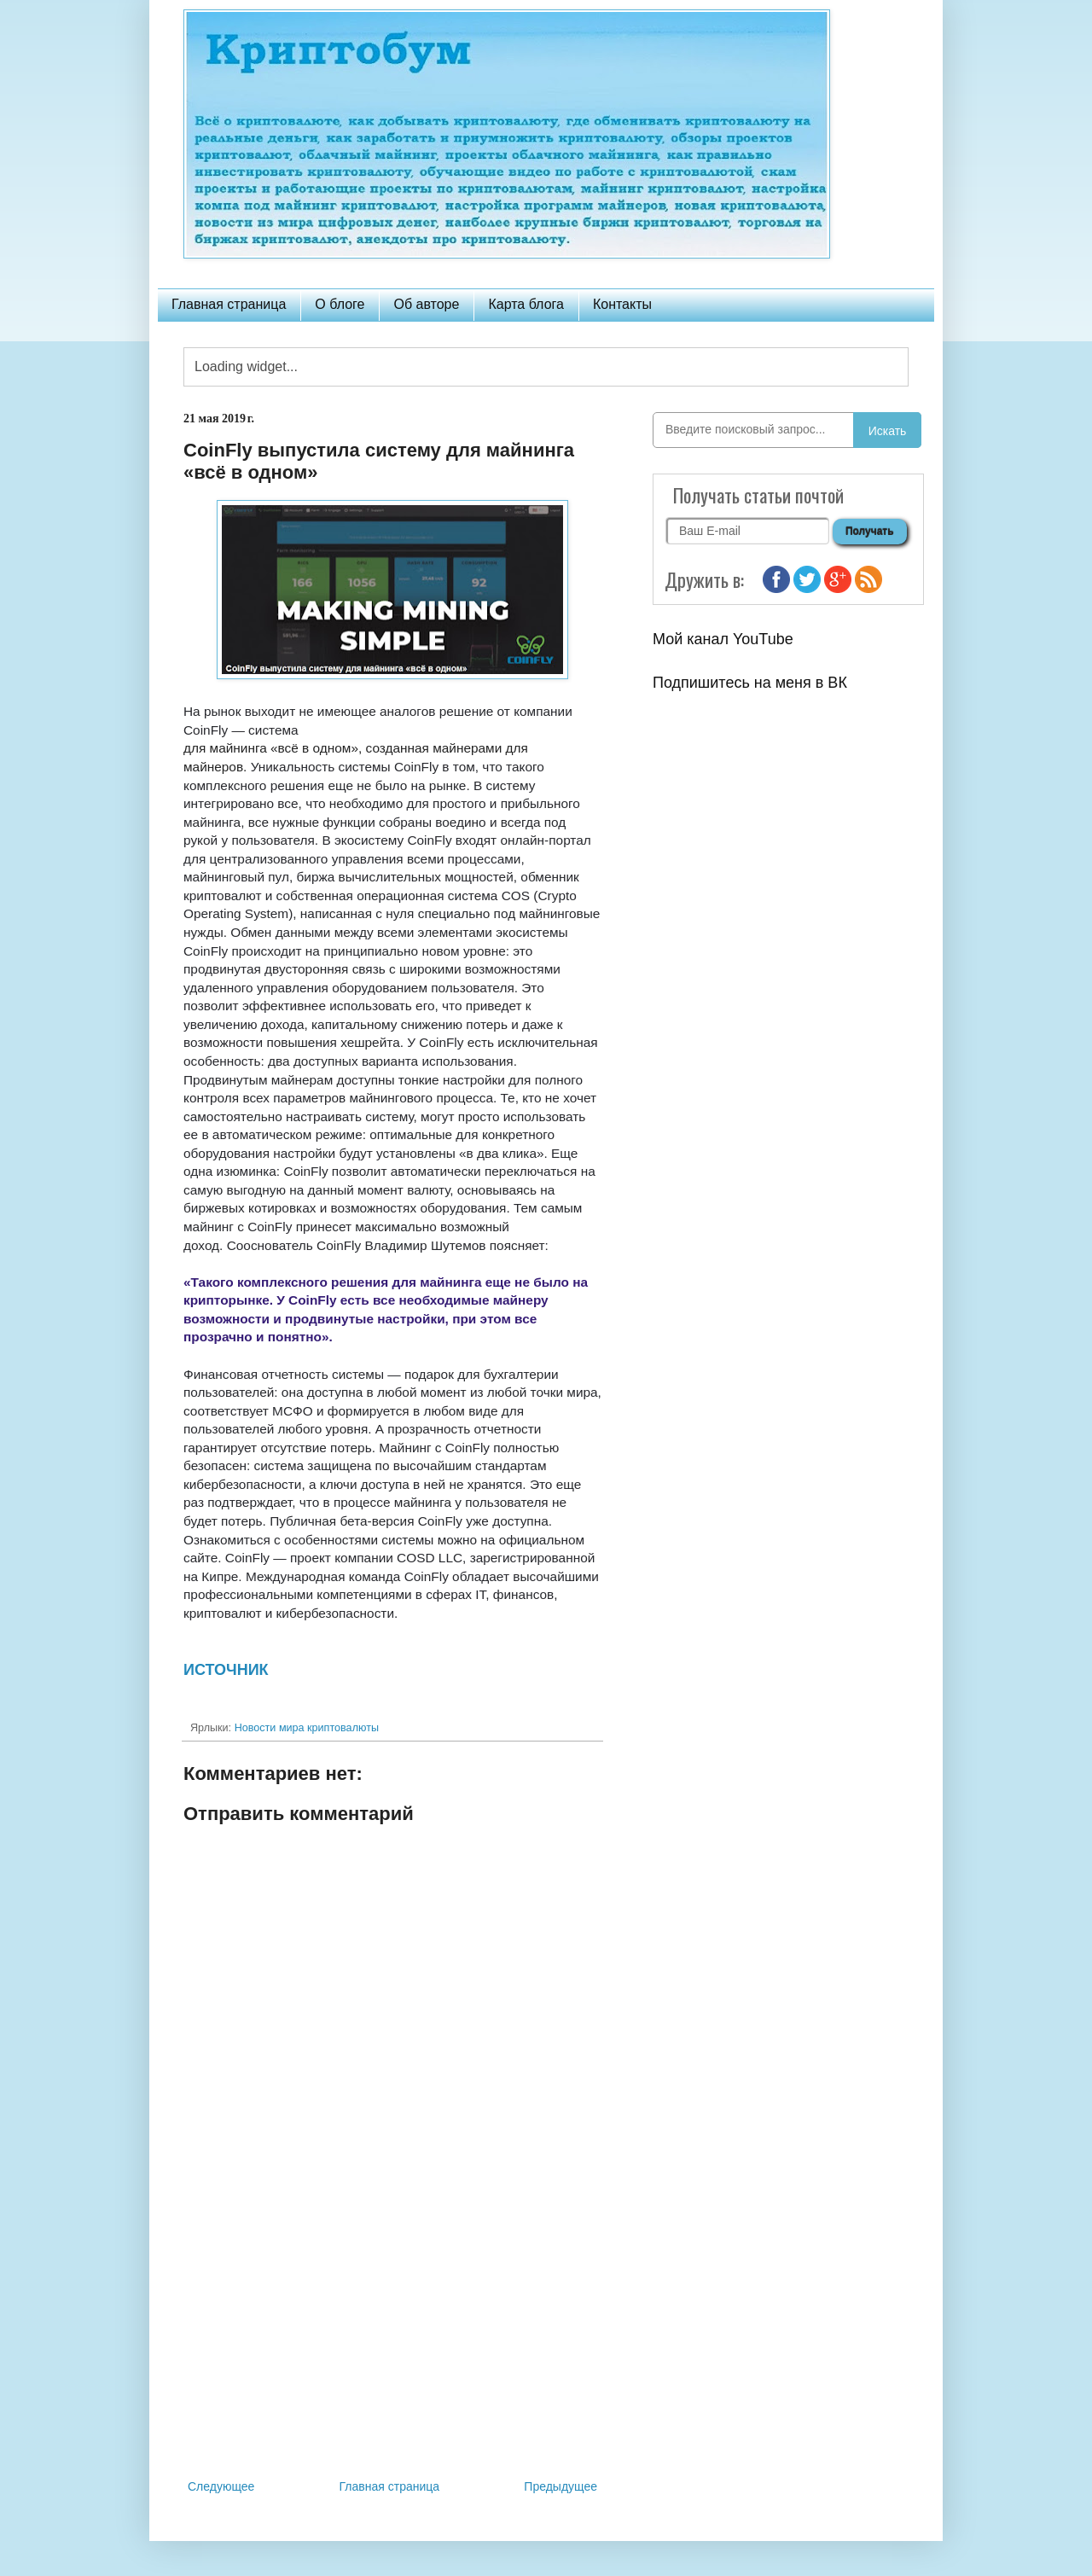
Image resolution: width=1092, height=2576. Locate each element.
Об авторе (426, 304)
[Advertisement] (392, 2335)
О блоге (339, 304)
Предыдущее (560, 2486)
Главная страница (228, 304)
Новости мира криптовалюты (307, 1728)
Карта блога (526, 304)
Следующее (221, 2486)
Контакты (622, 304)
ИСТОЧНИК (226, 1669)
